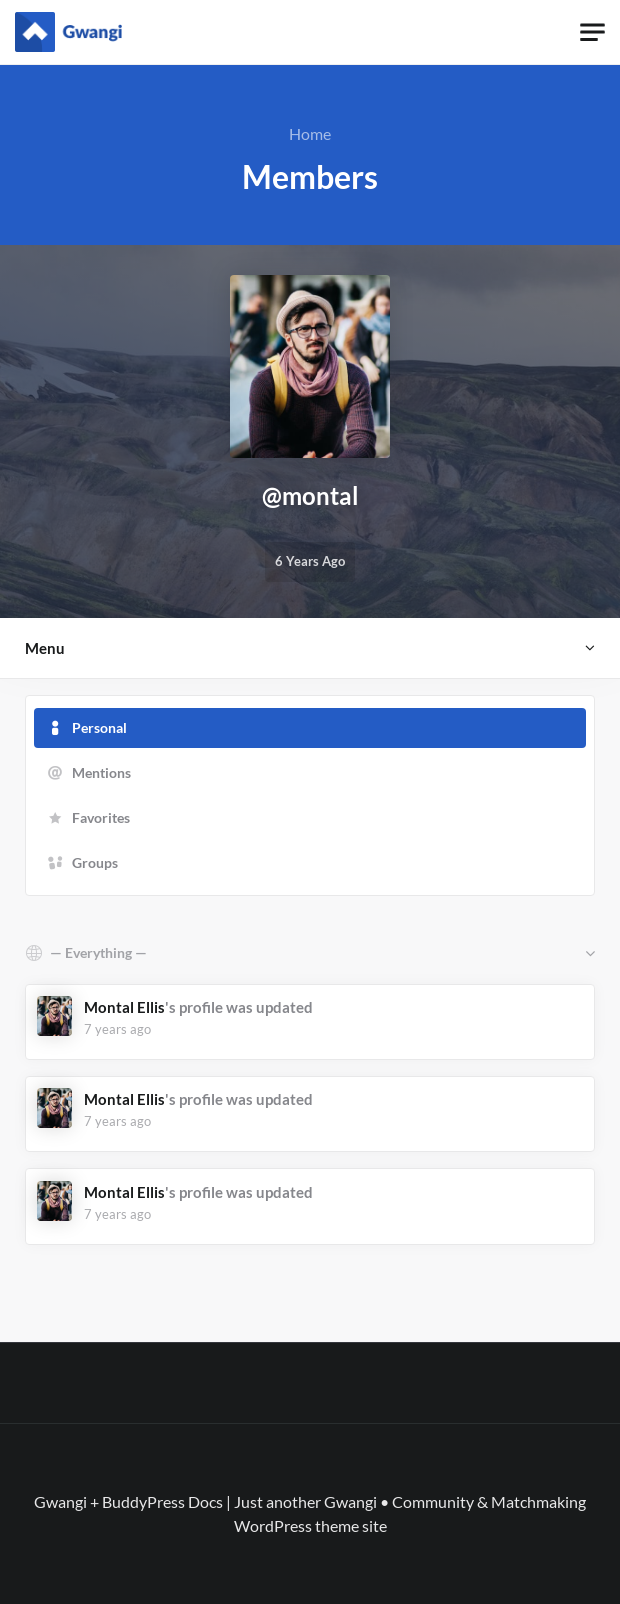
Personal (99, 727)
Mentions (101, 772)
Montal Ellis (124, 1007)
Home (310, 133)
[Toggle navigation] (592, 32)
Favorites (101, 817)
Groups (95, 862)
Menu (45, 648)
